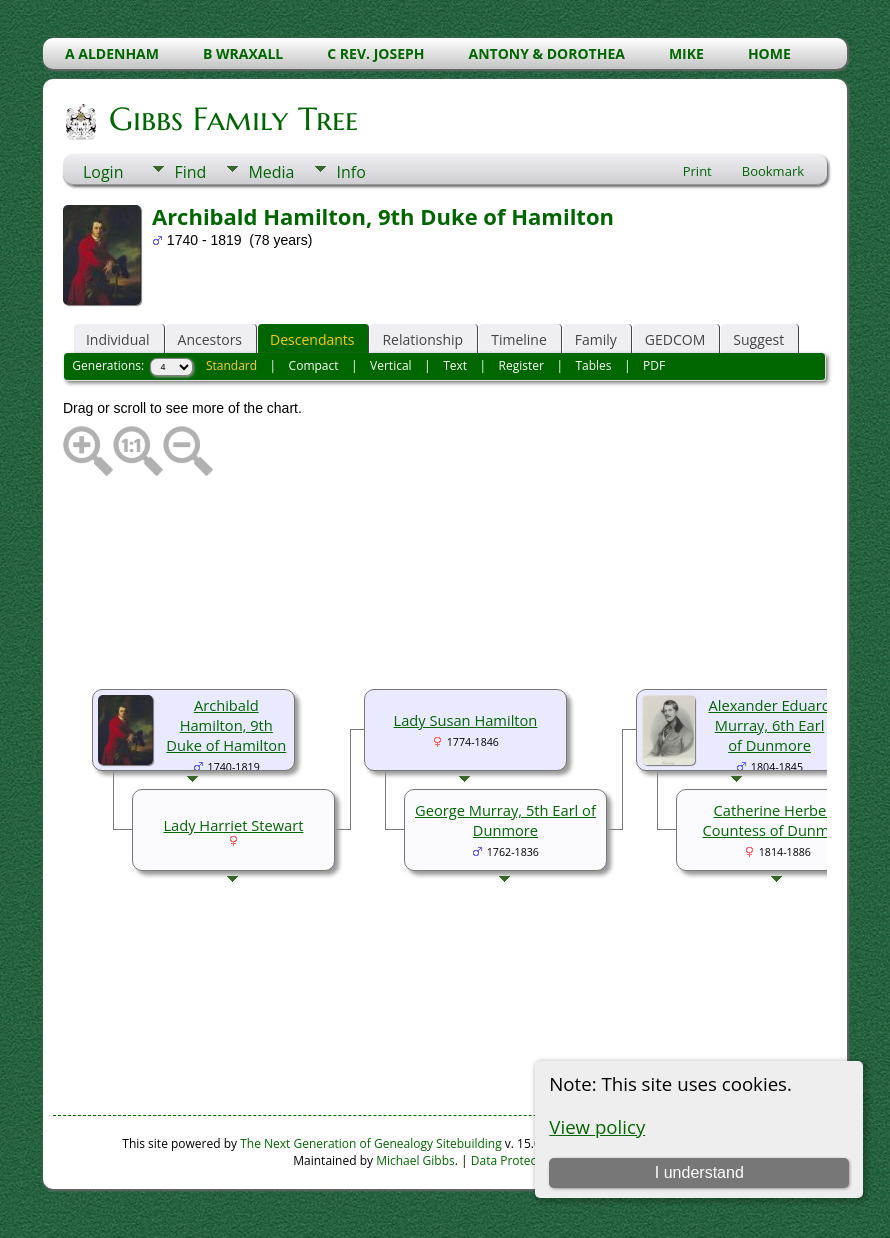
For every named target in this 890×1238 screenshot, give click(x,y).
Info (350, 172)
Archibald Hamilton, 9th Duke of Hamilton (226, 725)
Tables (593, 365)
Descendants (312, 339)
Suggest (758, 339)
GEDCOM (675, 339)
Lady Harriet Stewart (233, 825)
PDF (654, 365)
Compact (314, 365)
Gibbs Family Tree (232, 119)
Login (103, 172)
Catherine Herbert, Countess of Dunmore (777, 820)
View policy (597, 1126)
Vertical (391, 365)
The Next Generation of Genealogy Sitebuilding (371, 1143)
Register (521, 365)
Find (190, 172)
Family (596, 339)
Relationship (422, 339)
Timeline (519, 339)
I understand (699, 1172)
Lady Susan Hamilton (466, 720)
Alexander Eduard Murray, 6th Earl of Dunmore (769, 725)
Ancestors (210, 339)
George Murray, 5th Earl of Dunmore (505, 820)
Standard (231, 365)
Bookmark (773, 171)
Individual (118, 339)
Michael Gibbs (415, 1160)
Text (455, 365)
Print (697, 171)
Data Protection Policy (532, 1160)
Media (271, 172)
